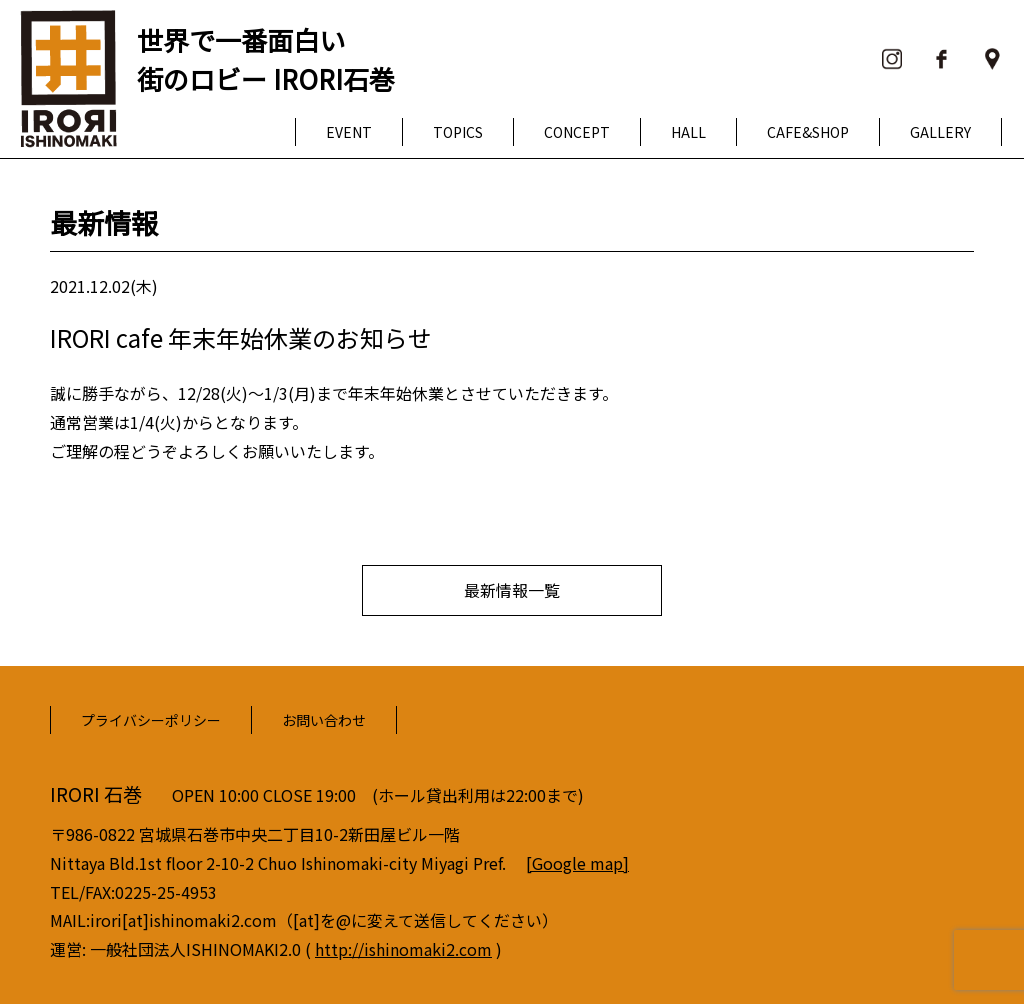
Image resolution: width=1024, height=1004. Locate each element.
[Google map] (577, 863)
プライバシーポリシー (151, 720)
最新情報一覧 (512, 590)
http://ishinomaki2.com (403, 949)
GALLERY (940, 132)
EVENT (349, 132)
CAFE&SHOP (808, 132)
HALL (688, 132)
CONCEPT (577, 132)
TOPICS (458, 132)
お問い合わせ (324, 720)
